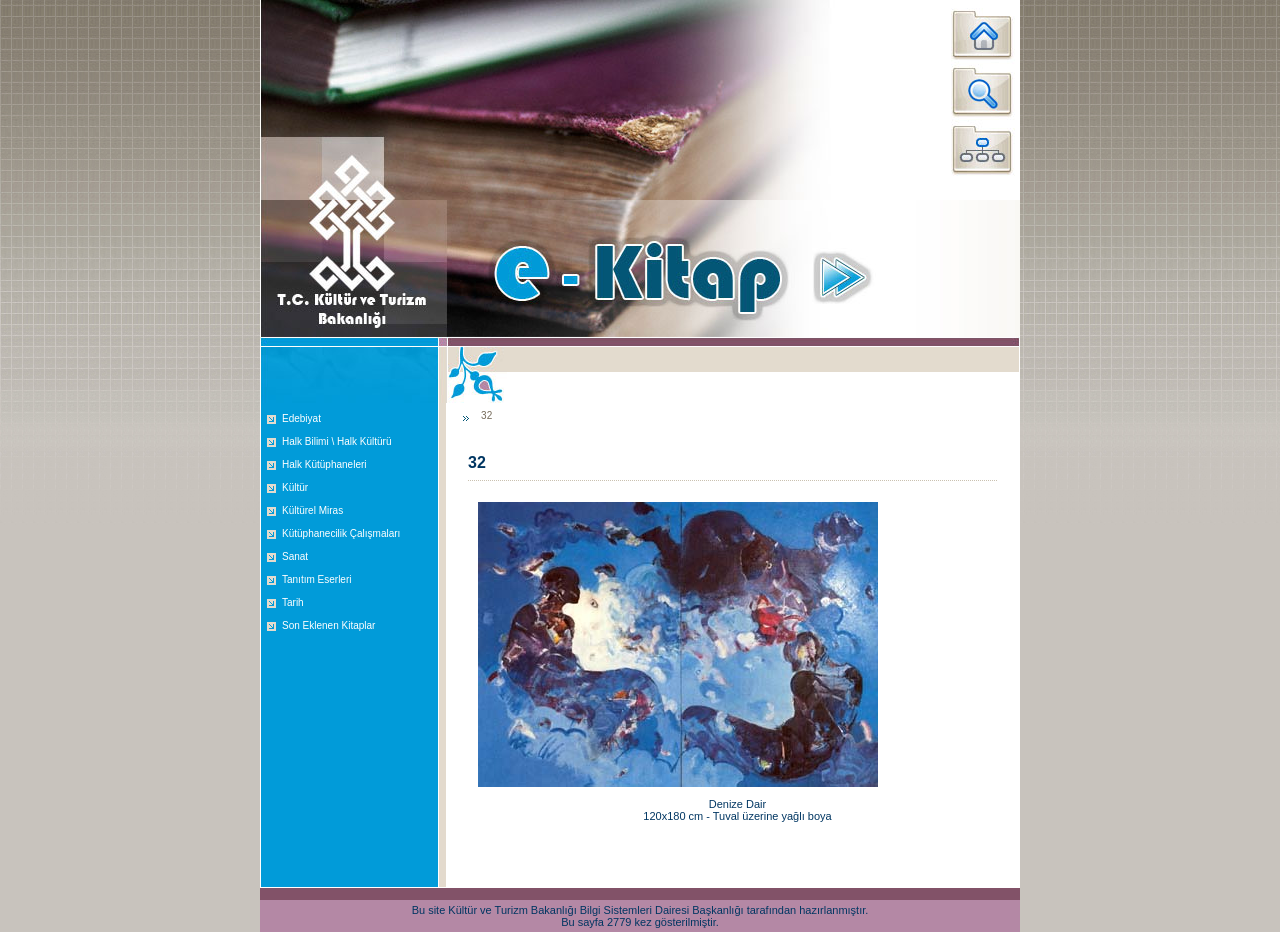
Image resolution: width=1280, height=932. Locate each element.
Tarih (293, 602)
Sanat (295, 556)
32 (486, 415)
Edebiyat (301, 418)
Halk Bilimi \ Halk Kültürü (336, 441)
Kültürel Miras (312, 510)
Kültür (295, 487)
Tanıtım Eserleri (316, 579)
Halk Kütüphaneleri (324, 464)
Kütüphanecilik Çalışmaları (341, 533)
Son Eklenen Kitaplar (328, 625)
